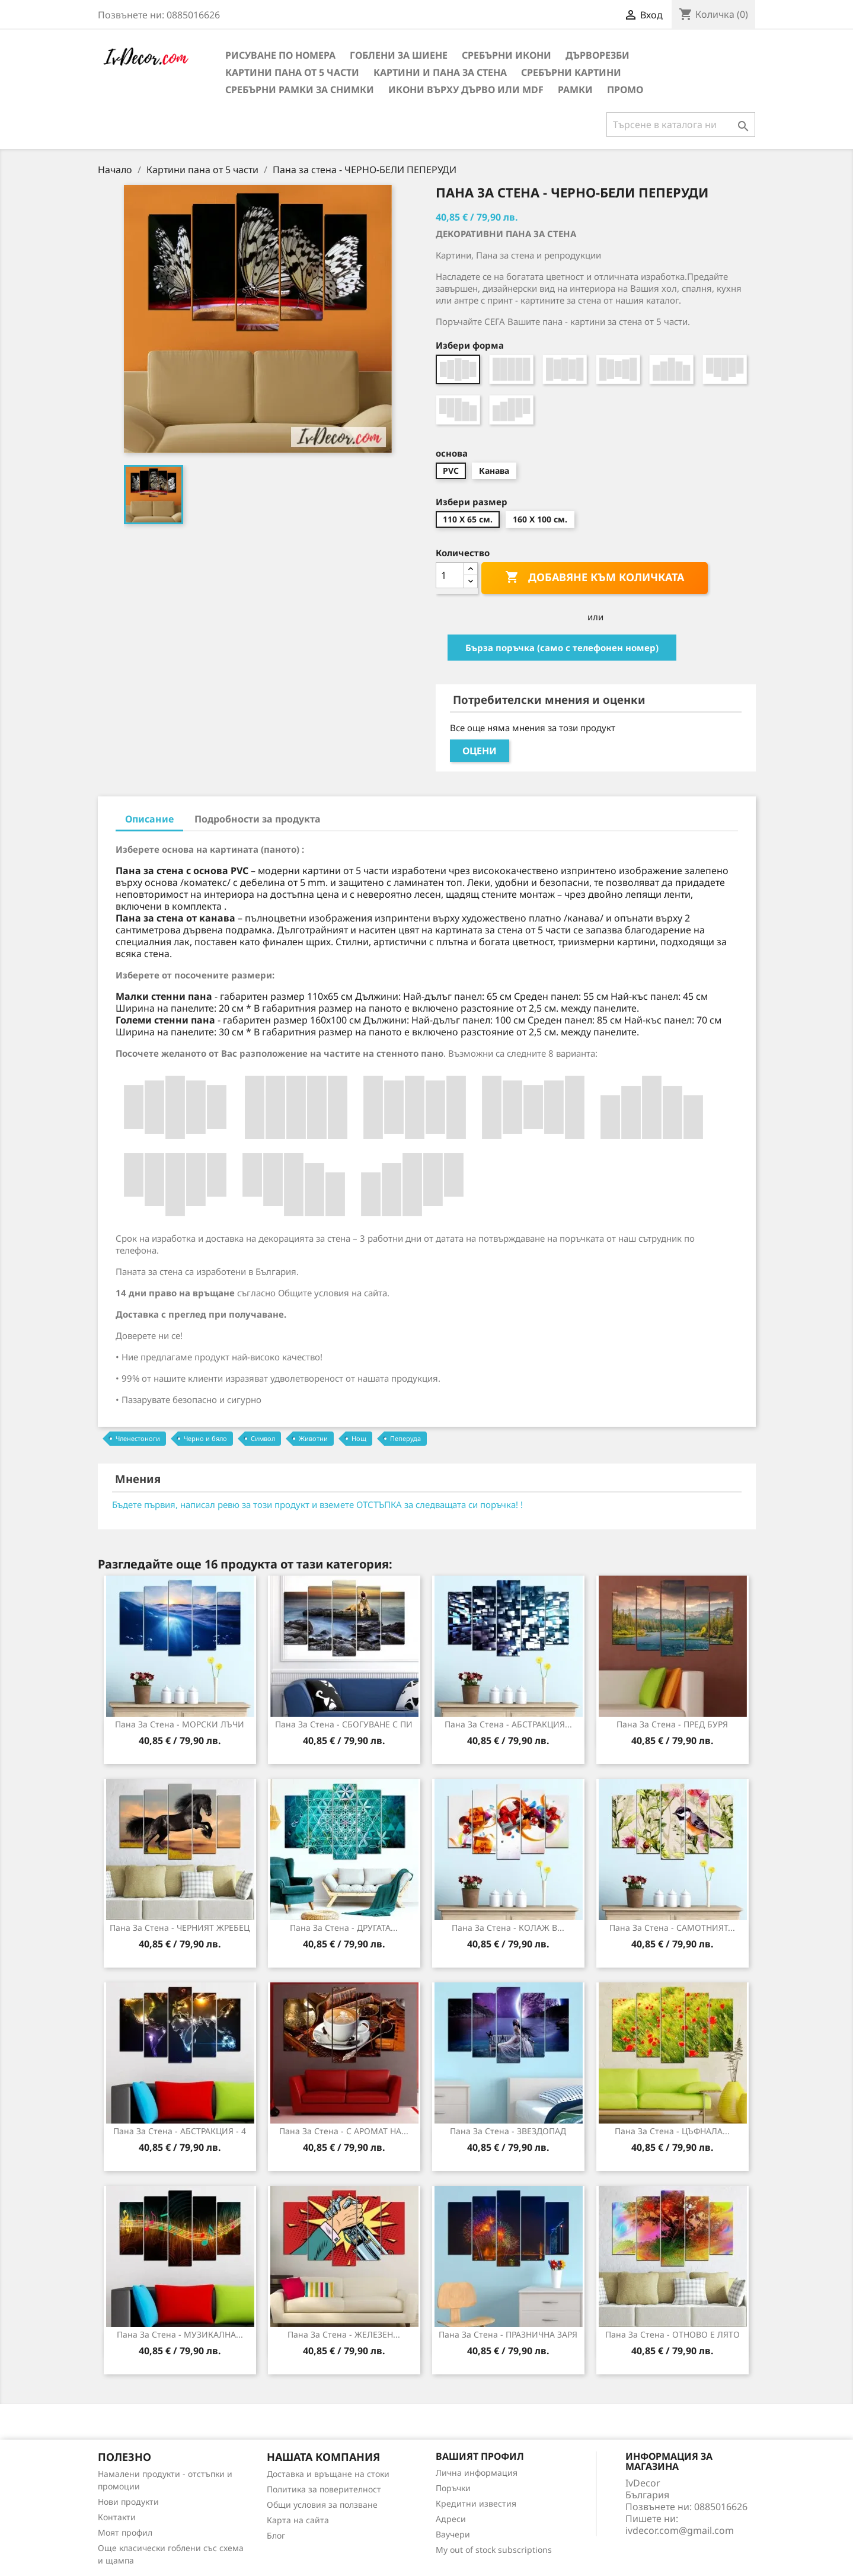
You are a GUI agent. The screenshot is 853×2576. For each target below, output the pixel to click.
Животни (313, 1438)
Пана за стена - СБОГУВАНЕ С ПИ (344, 1724)
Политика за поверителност (324, 2489)
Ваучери (453, 2534)
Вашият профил (480, 2456)
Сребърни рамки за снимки (299, 89)
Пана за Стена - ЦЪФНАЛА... (672, 2131)
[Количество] (450, 575)
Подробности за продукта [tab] (257, 818)
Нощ (359, 1438)
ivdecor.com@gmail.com (679, 2530)
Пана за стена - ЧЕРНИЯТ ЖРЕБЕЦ (180, 1927)
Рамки (575, 89)
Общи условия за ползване (322, 2504)
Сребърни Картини (571, 72)
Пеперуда (405, 1438)
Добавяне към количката (594, 577)
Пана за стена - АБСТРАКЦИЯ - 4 (179, 2131)
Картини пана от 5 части (292, 72)
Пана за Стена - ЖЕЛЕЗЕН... (343, 2334)
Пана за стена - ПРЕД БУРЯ (672, 1724)
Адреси (451, 2518)
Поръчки (453, 2488)
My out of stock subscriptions (494, 2549)
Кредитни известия (476, 2503)
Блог (276, 2535)
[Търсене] (680, 124)
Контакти (117, 2517)
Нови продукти (128, 2501)
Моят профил (125, 2532)
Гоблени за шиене (399, 55)
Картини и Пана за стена (440, 72)
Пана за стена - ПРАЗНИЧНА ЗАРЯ (508, 2334)
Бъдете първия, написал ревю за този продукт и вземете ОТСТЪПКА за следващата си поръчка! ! (317, 1504)
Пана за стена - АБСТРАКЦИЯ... (508, 1724)
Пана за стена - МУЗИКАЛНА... (180, 2334)
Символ (263, 1438)
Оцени (479, 750)
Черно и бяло (205, 1438)
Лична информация (476, 2472)
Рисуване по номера (280, 55)
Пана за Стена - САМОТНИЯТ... (672, 1927)
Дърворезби (598, 55)
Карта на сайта (298, 2520)
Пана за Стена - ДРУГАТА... (344, 1927)
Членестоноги (138, 1438)
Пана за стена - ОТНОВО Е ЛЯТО (672, 2334)
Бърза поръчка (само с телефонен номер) (562, 647)
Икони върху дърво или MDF (466, 89)
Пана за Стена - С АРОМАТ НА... (343, 2131)
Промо (625, 89)
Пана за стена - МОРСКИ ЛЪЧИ (179, 1724)
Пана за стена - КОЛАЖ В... (508, 1927)
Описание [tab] (149, 818)
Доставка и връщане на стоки (328, 2473)
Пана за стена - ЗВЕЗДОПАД (508, 2131)
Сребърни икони (506, 55)
